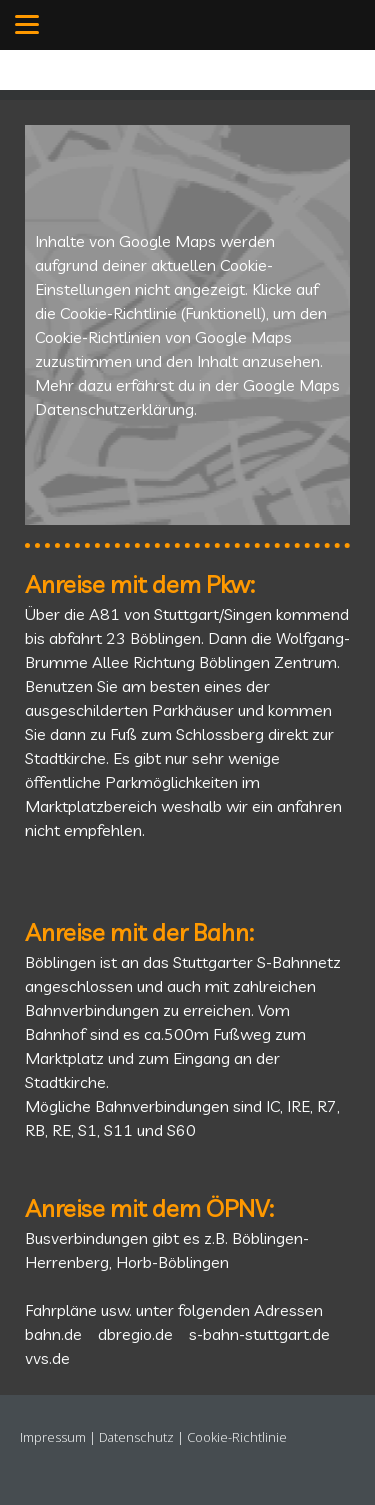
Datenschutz (136, 1437)
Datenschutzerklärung (114, 409)
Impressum (53, 1437)
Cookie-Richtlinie (118, 313)
